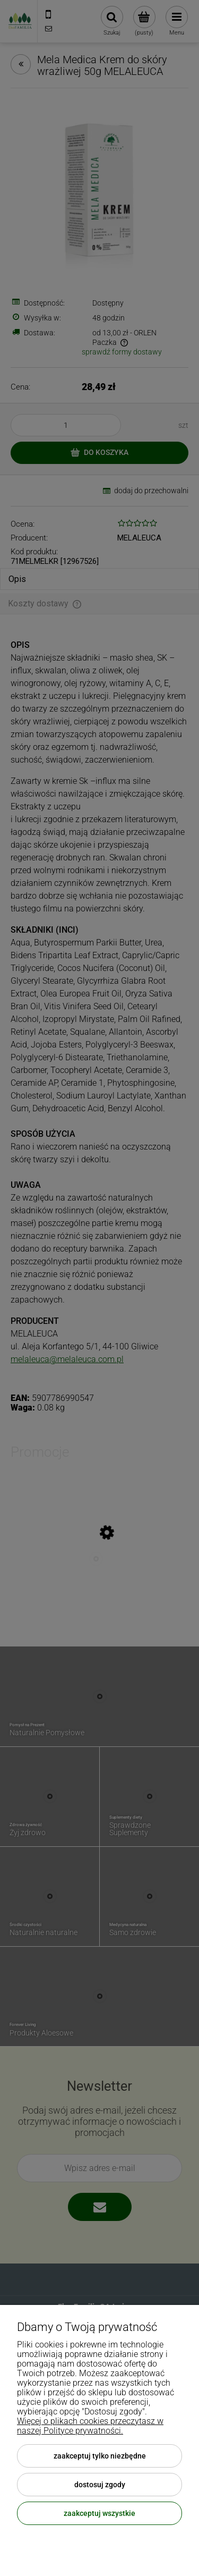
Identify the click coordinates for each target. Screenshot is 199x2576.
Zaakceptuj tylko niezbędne (100, 2456)
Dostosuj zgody (99, 2484)
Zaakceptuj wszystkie (99, 2513)
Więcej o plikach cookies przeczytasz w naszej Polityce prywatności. (90, 2426)
